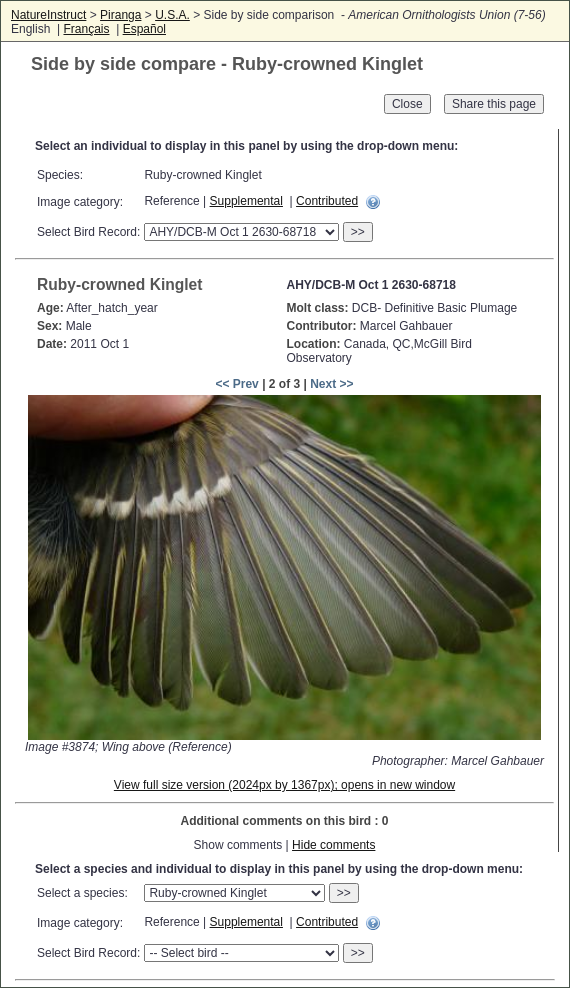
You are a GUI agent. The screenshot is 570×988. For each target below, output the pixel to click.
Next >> (331, 384)
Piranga (120, 15)
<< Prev (236, 384)
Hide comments (333, 845)
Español (144, 29)
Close (407, 104)
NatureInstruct (48, 15)
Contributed (327, 201)
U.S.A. (172, 15)
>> (358, 232)
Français (86, 29)
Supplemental (246, 201)
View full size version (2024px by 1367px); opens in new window (284, 785)
